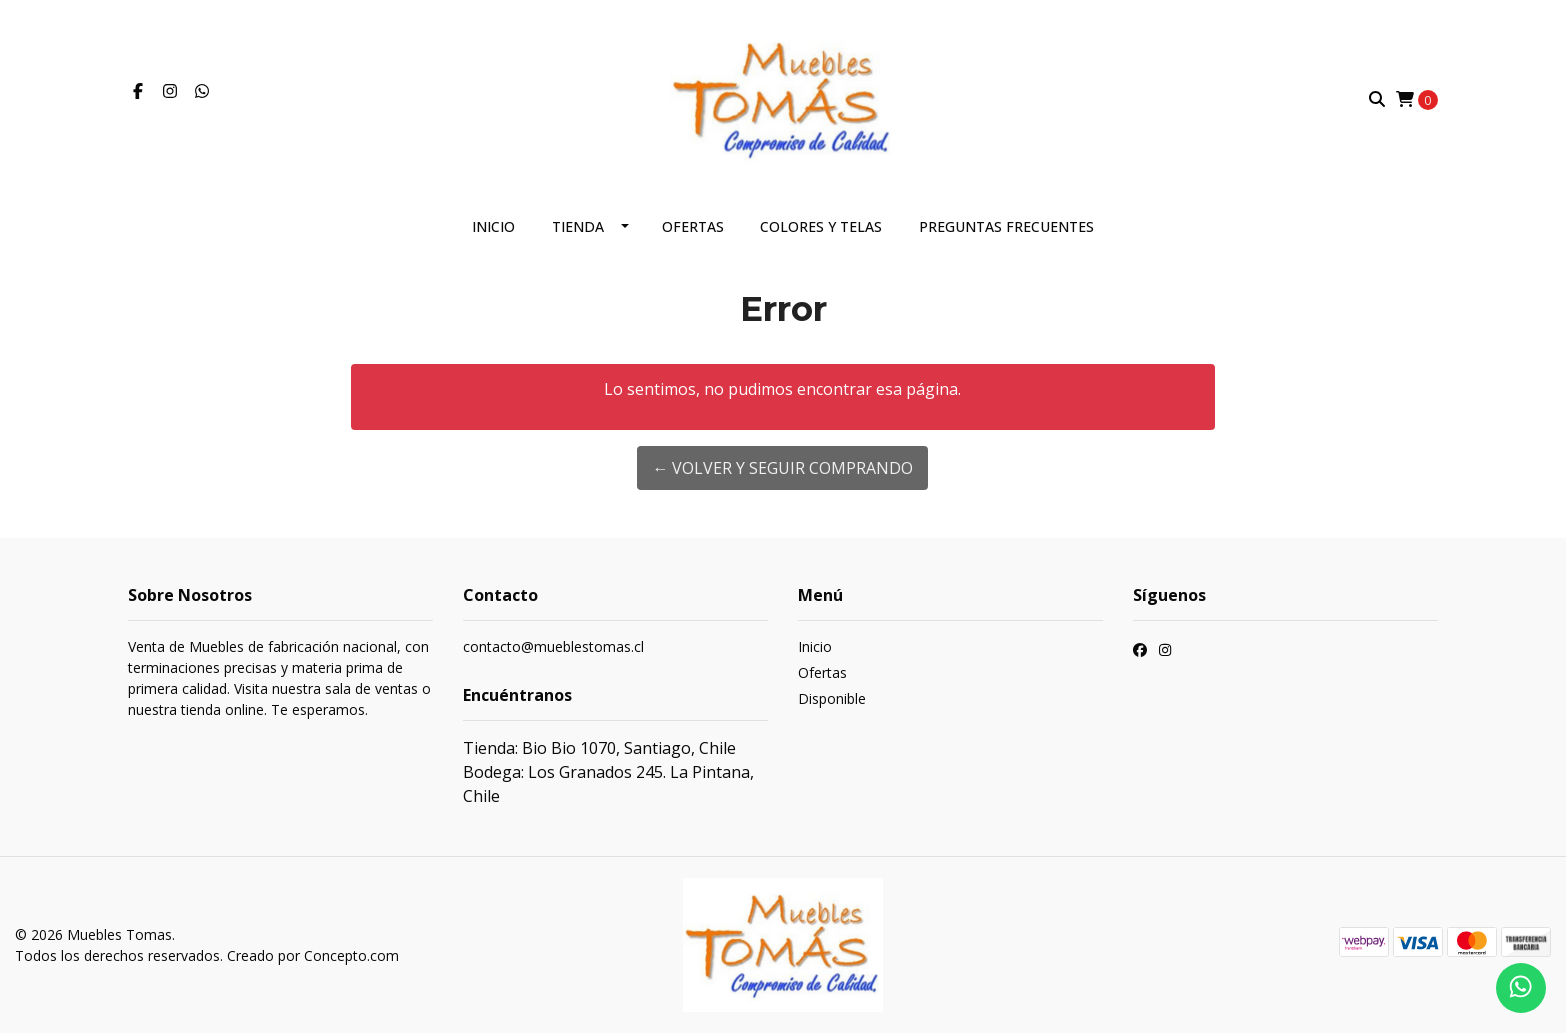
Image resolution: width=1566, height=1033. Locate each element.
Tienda (578, 226)
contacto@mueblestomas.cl (553, 646)
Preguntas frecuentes (1006, 226)
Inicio (493, 226)
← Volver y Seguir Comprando (782, 468)
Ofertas (693, 226)
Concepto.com (351, 955)
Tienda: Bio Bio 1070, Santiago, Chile (599, 748)
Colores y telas (821, 226)
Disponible (832, 698)
